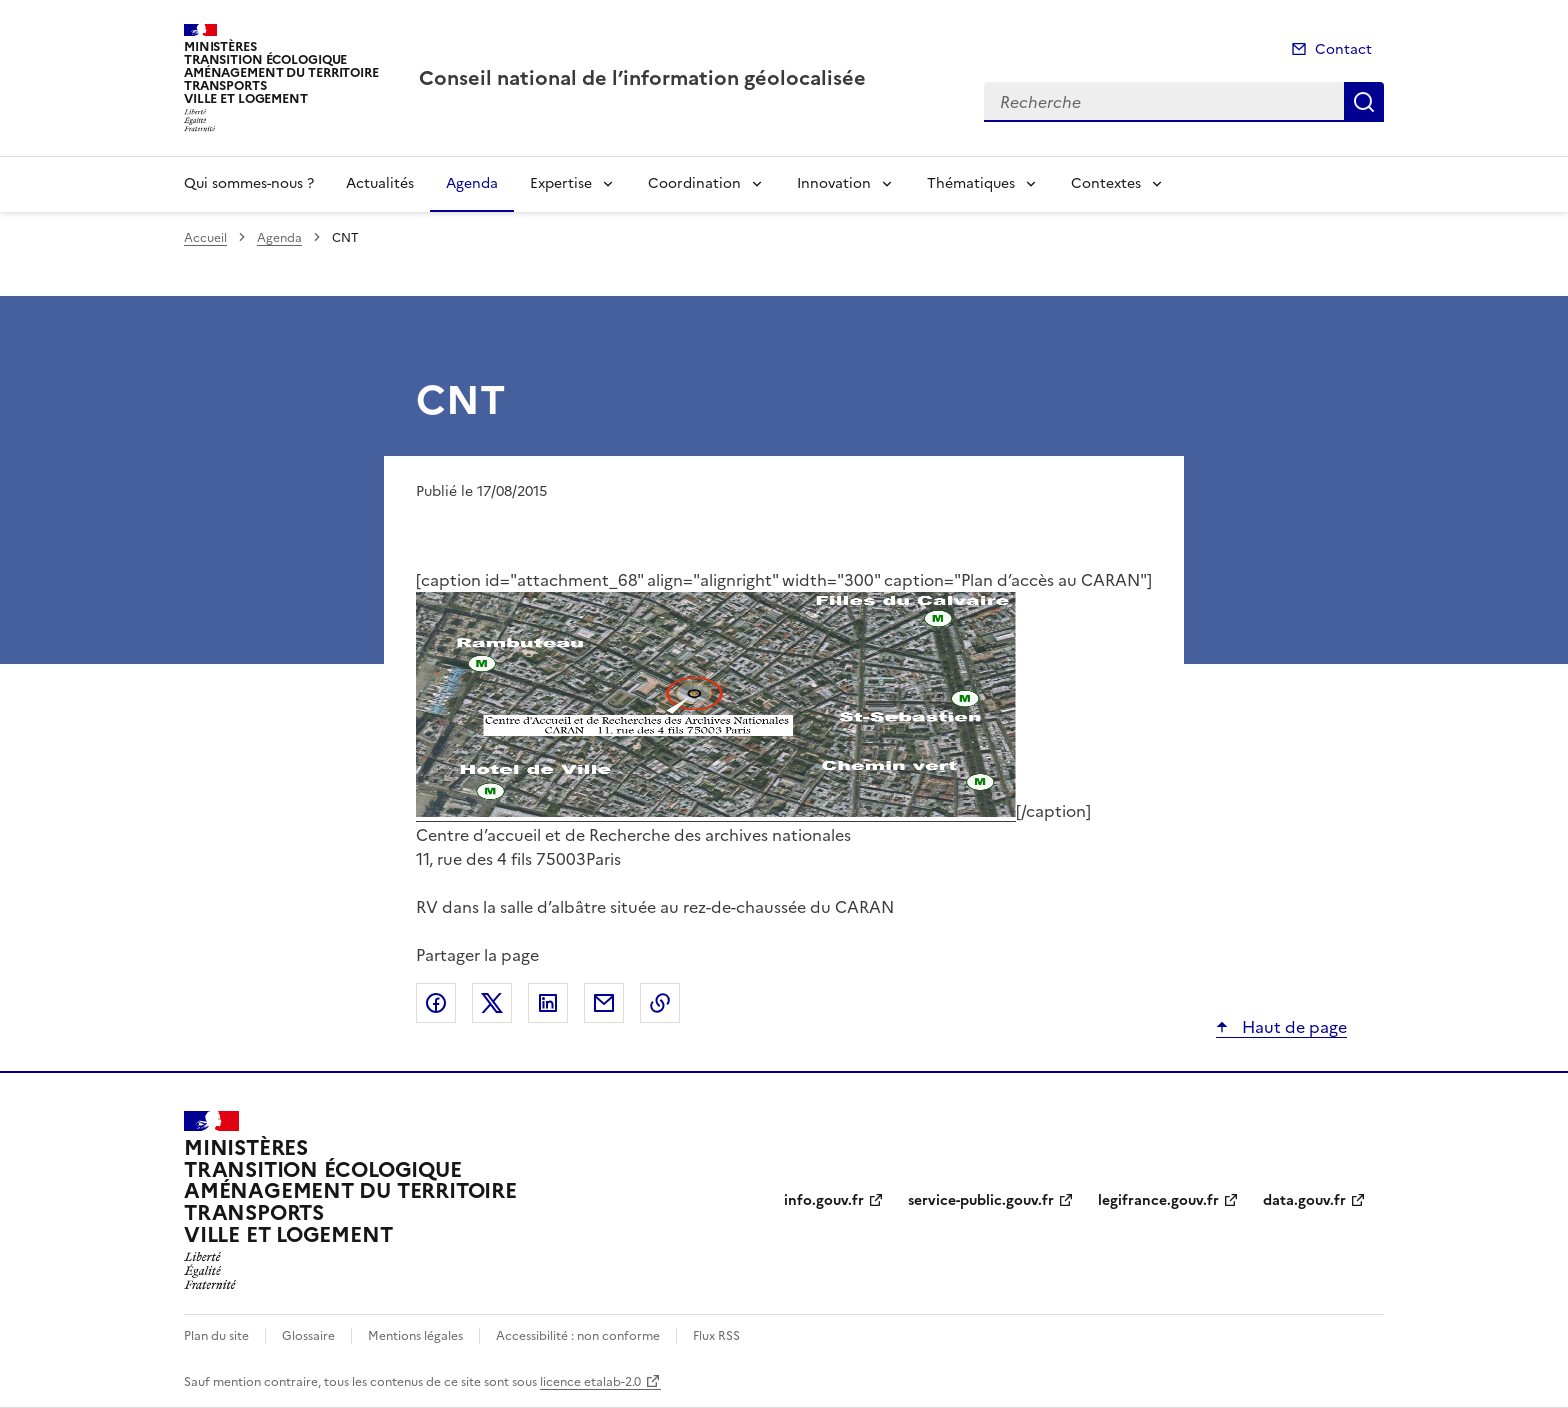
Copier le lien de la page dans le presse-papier (660, 1003)
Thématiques (971, 183)
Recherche (1364, 102)
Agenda (472, 183)
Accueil (205, 238)
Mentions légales (415, 1336)
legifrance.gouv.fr (1158, 1200)
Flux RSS (716, 1336)
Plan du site (216, 1336)
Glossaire (308, 1336)
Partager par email (604, 1003)
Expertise (561, 183)
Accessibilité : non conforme (578, 1336)
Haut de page (1292, 1027)
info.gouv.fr (824, 1200)
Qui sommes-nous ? (249, 183)
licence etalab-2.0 (590, 1382)
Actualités (380, 183)
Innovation (834, 183)
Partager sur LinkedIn (548, 1003)
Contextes (1106, 183)
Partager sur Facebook (436, 1003)
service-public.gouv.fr (981, 1200)
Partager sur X (492, 1003)
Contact (1343, 49)
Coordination (694, 183)
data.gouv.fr (1304, 1200)
